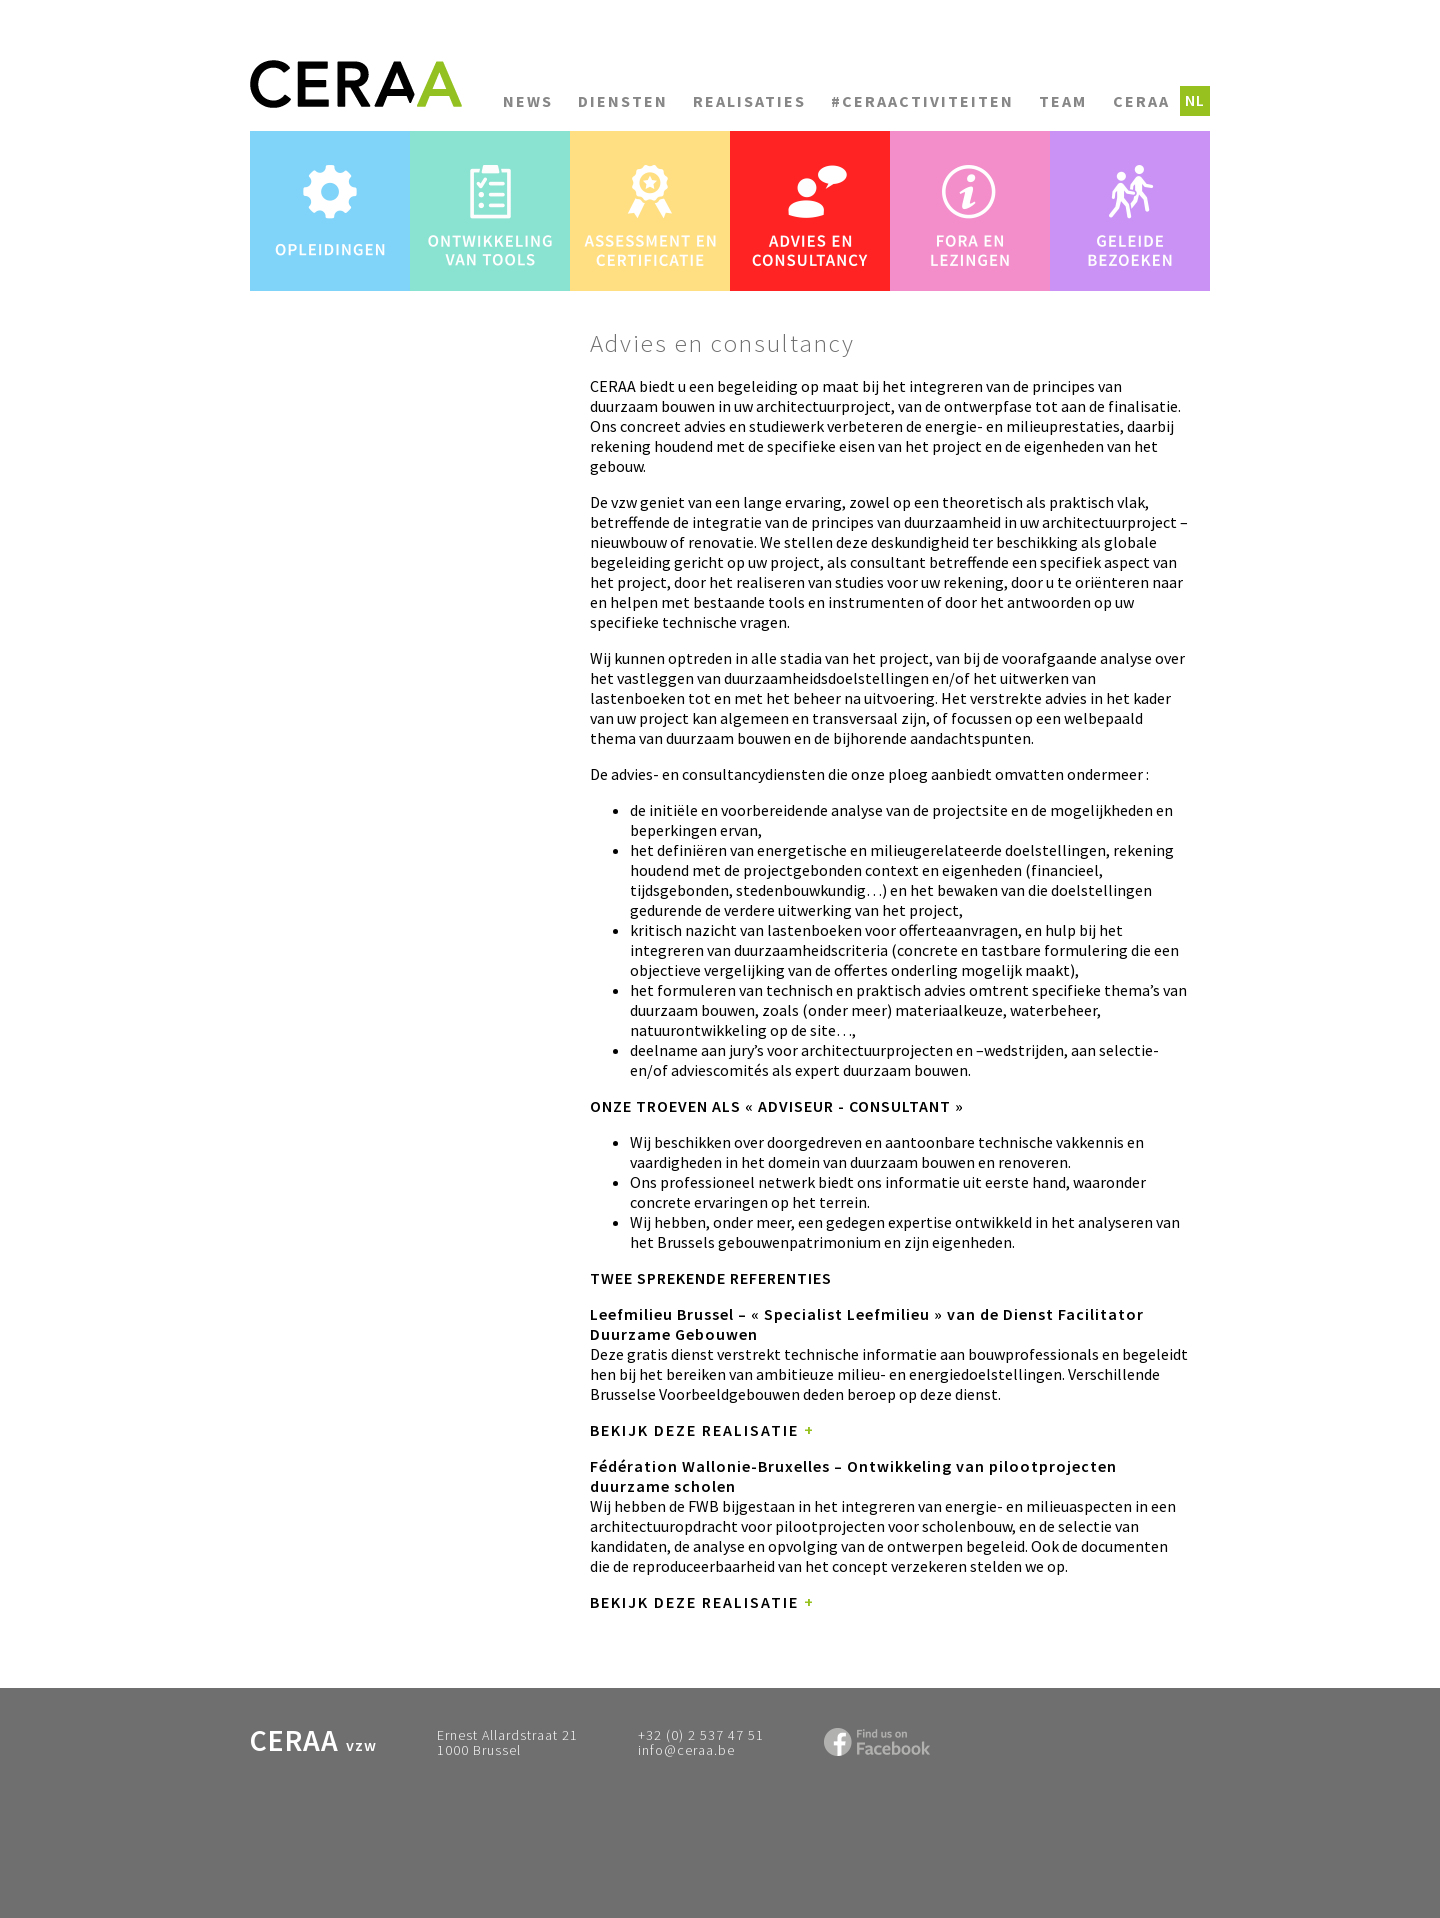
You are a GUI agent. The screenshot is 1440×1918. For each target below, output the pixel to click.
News (528, 101)
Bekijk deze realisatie (702, 1430)
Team (1063, 101)
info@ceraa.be (686, 1750)
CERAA (1141, 101)
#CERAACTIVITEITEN (922, 101)
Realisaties (749, 101)
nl (1195, 100)
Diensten (623, 101)
